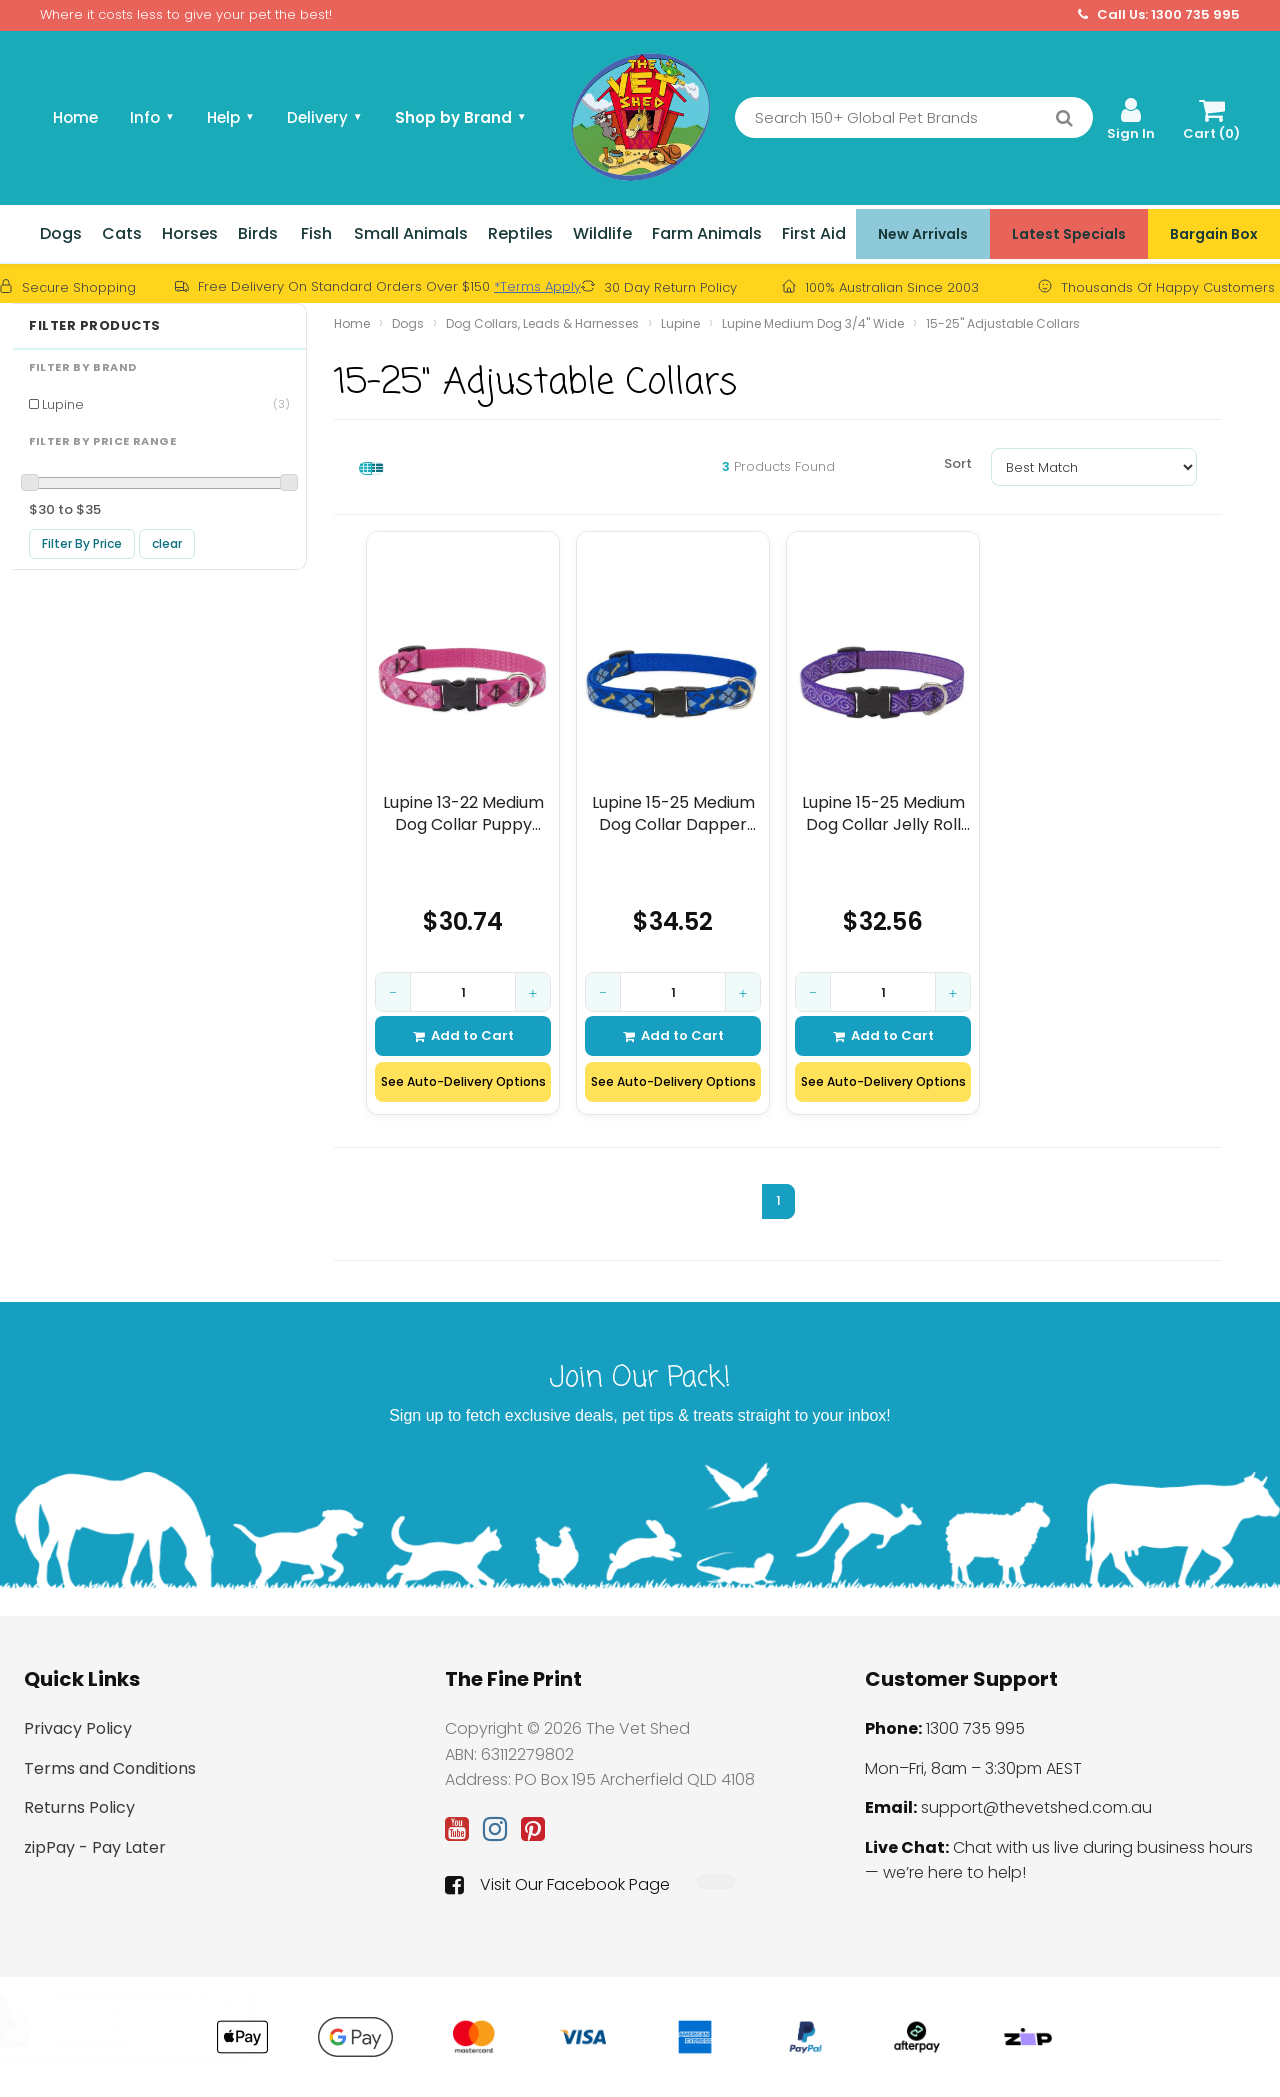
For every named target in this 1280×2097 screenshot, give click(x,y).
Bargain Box (1214, 234)
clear (167, 543)
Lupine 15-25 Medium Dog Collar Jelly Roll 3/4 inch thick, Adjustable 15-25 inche (883, 813)
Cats (122, 233)
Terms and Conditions (110, 1768)
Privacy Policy (78, 1728)
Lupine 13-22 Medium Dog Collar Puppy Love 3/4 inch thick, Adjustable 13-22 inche (463, 813)
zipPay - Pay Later (95, 1847)
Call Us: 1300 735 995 (1159, 15)
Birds (258, 233)
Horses (190, 233)
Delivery (325, 117)
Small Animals (411, 233)
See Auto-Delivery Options (463, 1081)
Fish (316, 233)
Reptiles (520, 233)
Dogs (61, 233)
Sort (958, 463)
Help (231, 117)
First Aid (814, 233)
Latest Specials (1069, 234)
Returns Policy (79, 1807)
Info (152, 117)
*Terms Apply (537, 286)
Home (75, 117)
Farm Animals (707, 233)
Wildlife (602, 233)
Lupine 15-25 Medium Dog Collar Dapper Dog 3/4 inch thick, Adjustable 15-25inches (673, 813)
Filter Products (95, 326)
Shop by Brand (461, 117)
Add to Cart (463, 1035)
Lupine (166, 404)
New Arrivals (923, 234)
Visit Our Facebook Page (557, 1885)
